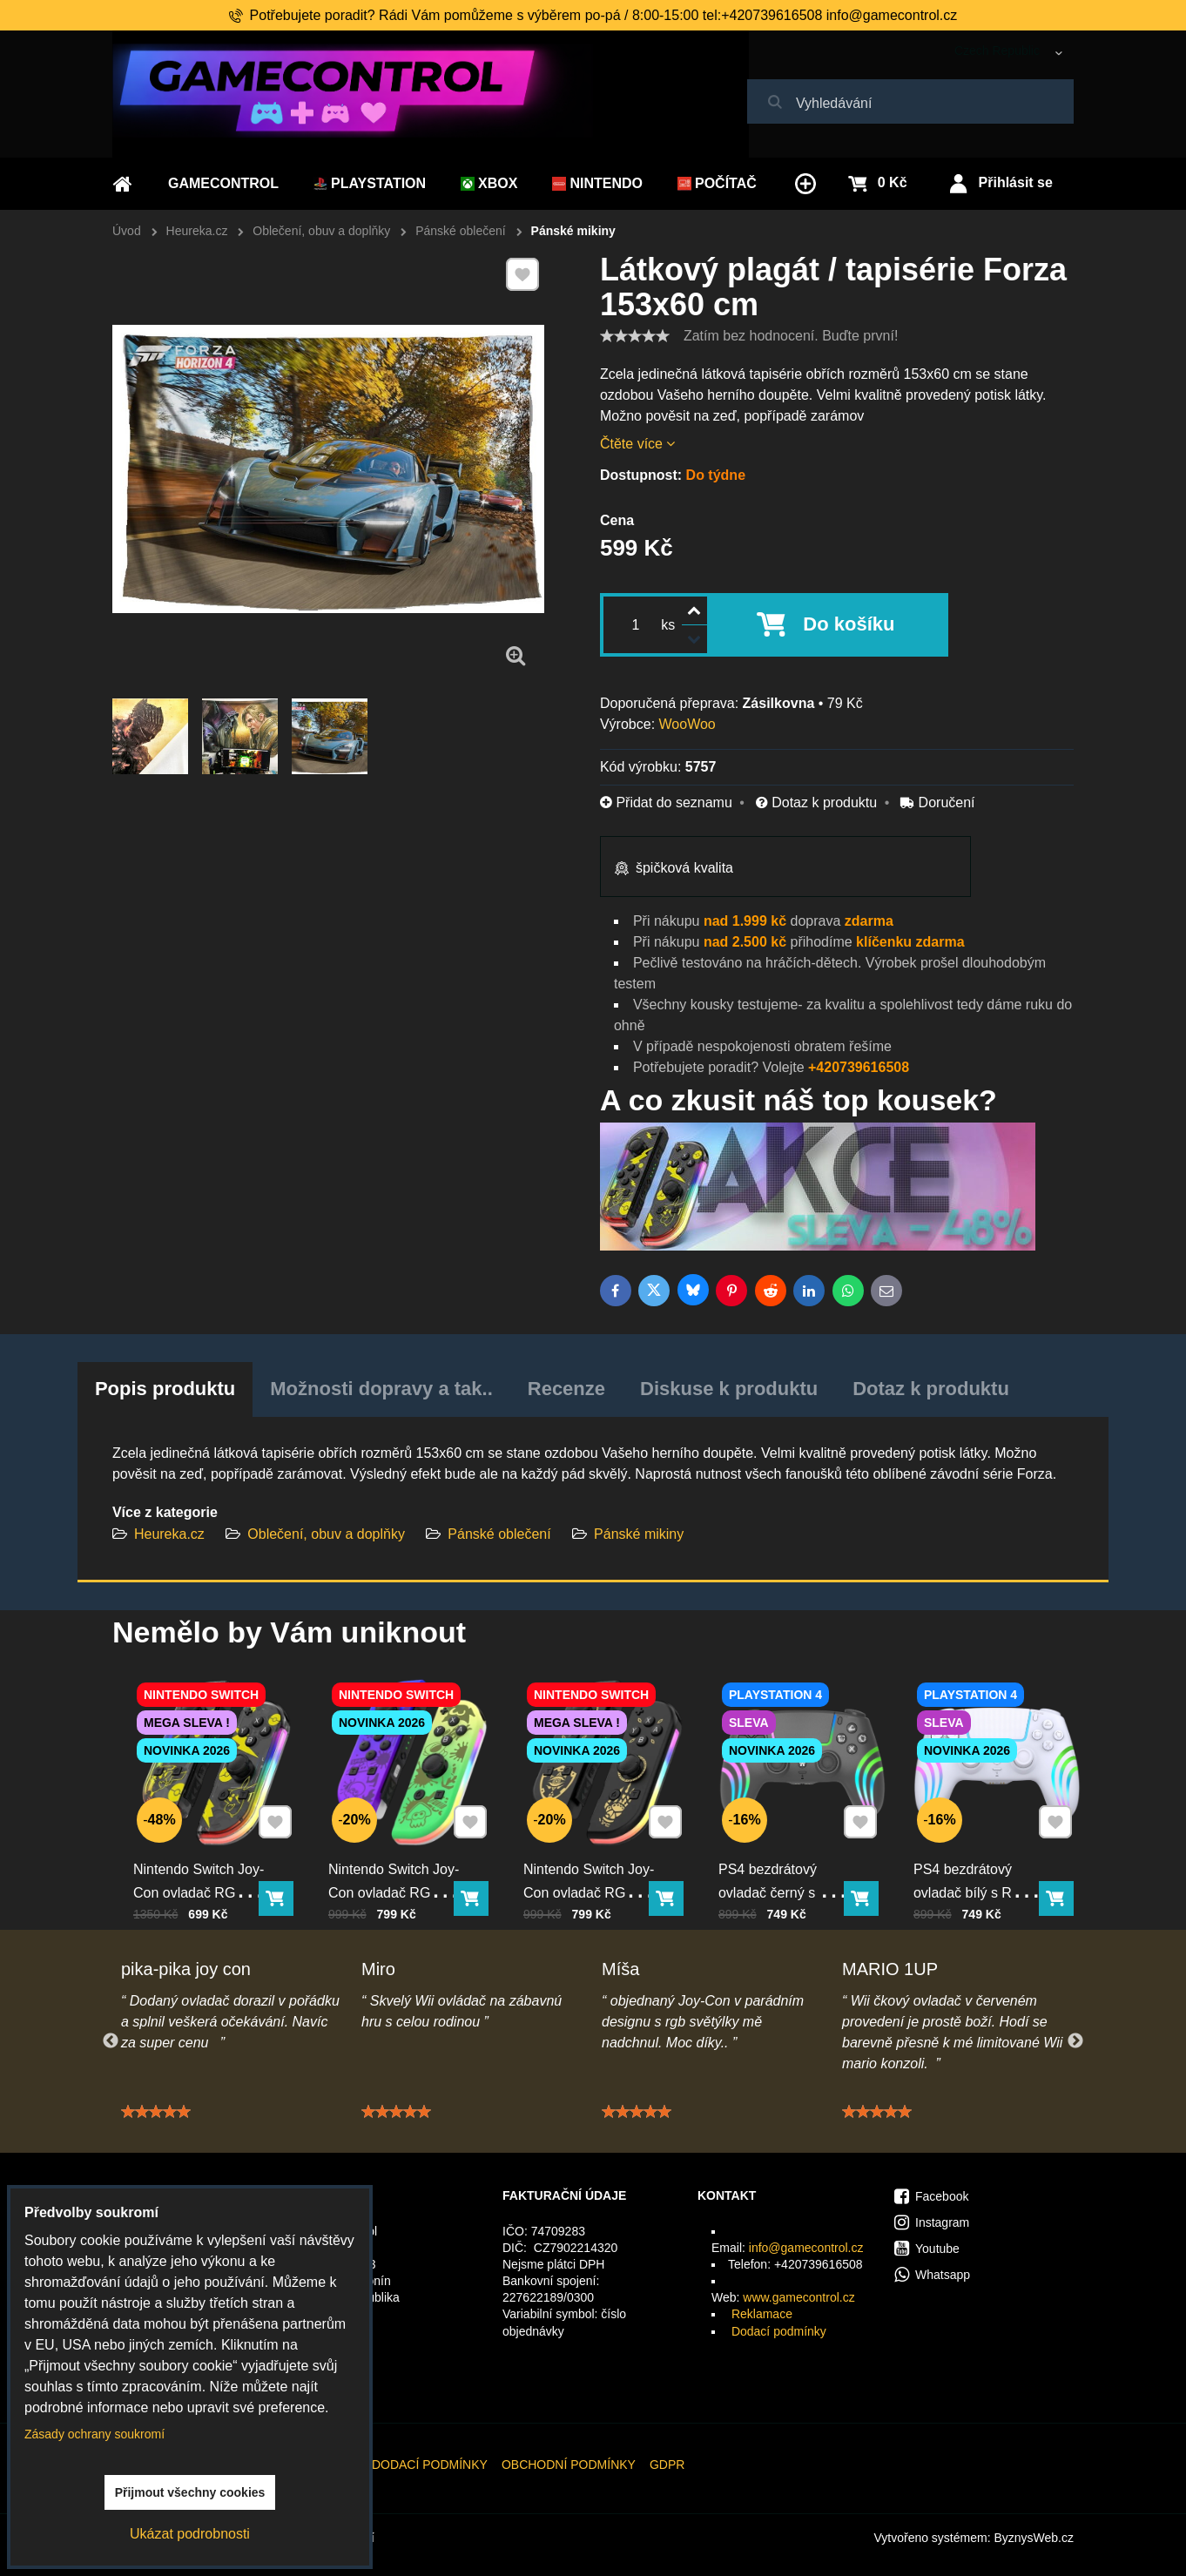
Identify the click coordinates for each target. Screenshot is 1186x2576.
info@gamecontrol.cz (806, 2248)
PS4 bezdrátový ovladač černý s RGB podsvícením (787, 1879)
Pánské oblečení (499, 1534)
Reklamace (761, 2314)
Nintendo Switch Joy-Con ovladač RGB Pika (201, 1879)
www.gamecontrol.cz (798, 2297)
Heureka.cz (169, 1534)
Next (1075, 2041)
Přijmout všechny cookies (190, 2492)
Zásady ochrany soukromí (94, 2434)
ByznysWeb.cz (1034, 2538)
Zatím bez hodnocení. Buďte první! (791, 335)
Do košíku (848, 624)
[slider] (635, 336)
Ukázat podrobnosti (190, 2533)
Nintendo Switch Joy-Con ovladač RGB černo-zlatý (592, 1879)
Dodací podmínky (778, 2331)
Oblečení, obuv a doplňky (326, 1534)
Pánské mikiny (639, 1534)
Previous (110, 2041)
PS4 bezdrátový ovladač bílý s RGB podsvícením (977, 1879)
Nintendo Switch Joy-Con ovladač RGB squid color (396, 1879)
